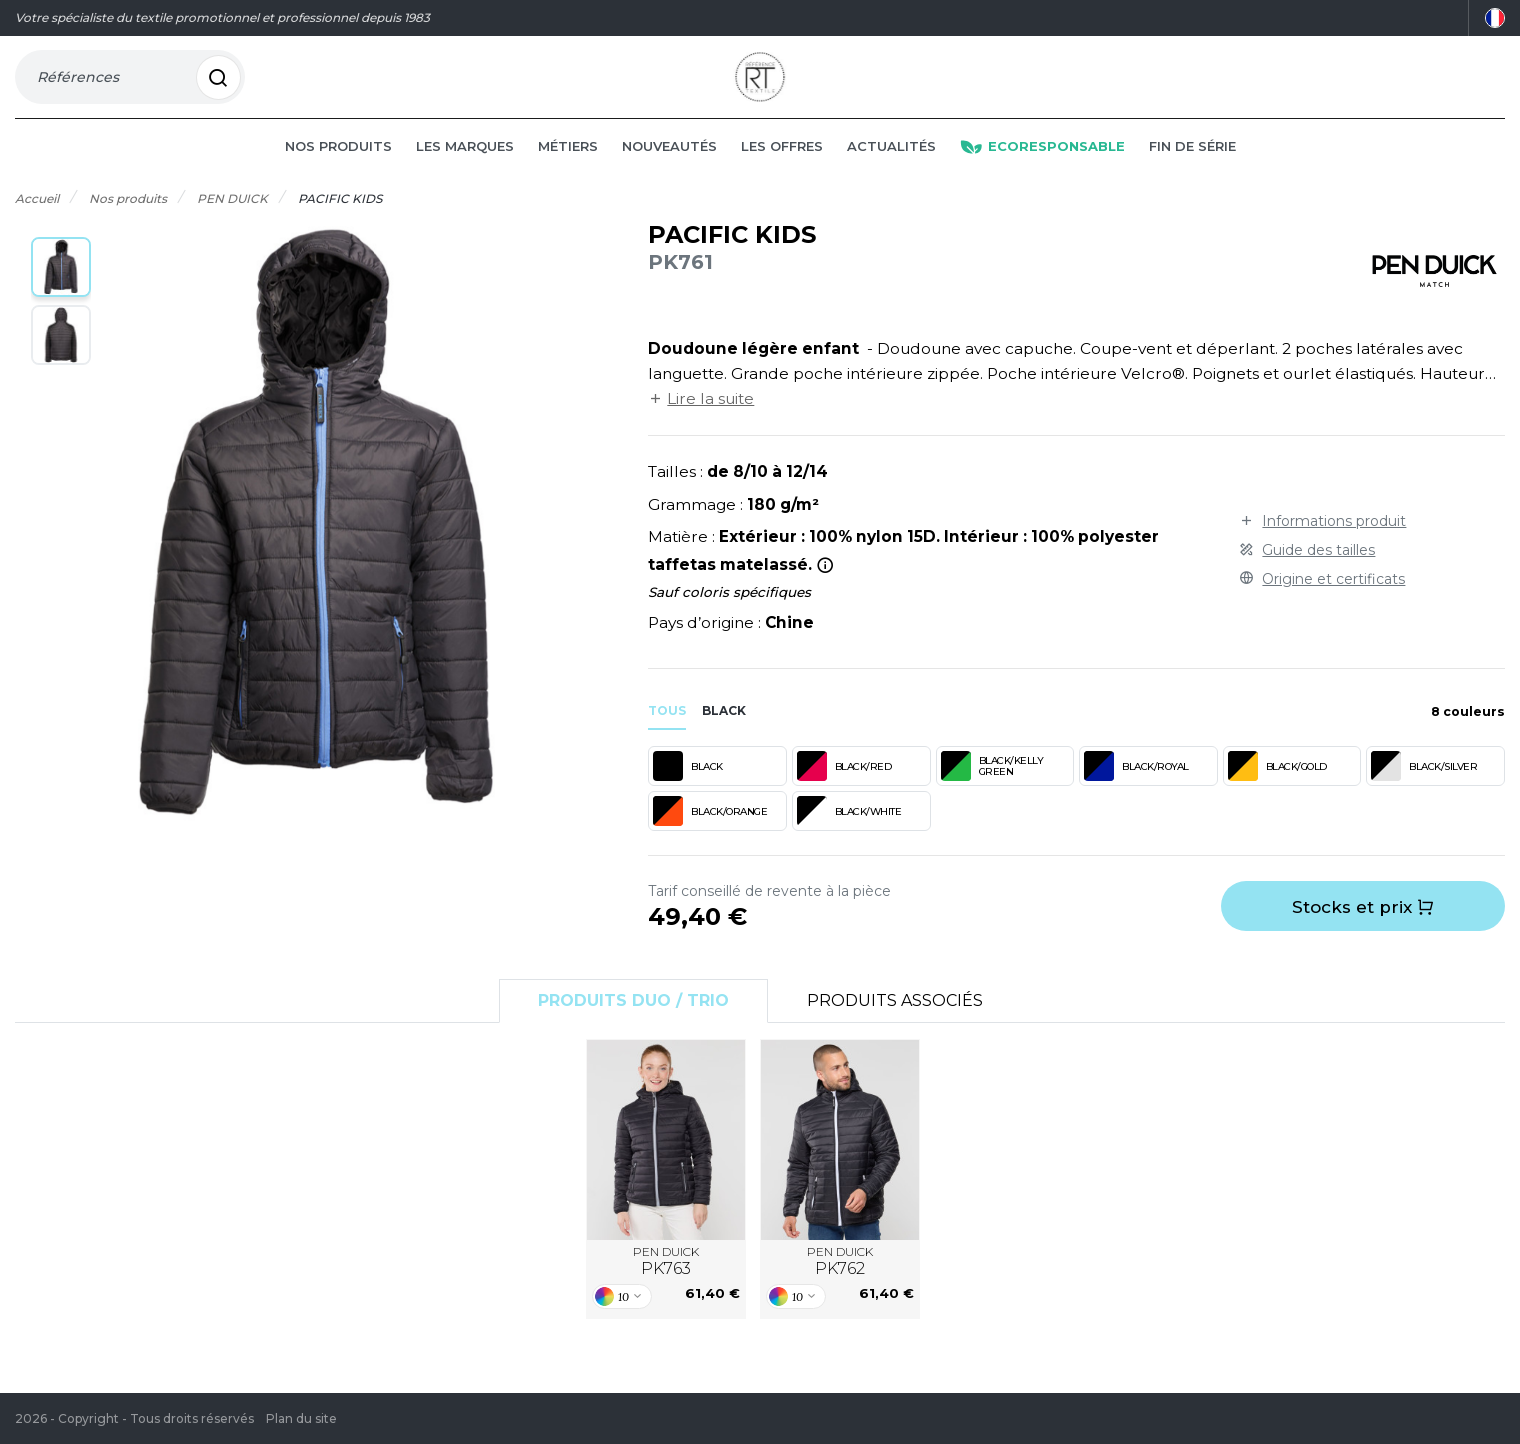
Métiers (568, 172)
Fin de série (1192, 172)
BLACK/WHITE (849, 837)
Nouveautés (669, 172)
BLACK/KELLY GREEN (992, 792)
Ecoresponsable (1042, 172)
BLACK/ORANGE (710, 837)
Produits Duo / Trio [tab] (633, 1026)
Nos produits (338, 172)
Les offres (782, 172)
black (724, 736)
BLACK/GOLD (1277, 792)
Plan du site (301, 1418)
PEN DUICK (666, 1288)
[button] (61, 293)
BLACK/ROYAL (1136, 792)
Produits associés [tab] (895, 1026)
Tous (667, 736)
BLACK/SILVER (1424, 792)
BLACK (688, 792)
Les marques (465, 172)
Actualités (891, 172)
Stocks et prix (1363, 933)
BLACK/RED (844, 792)
